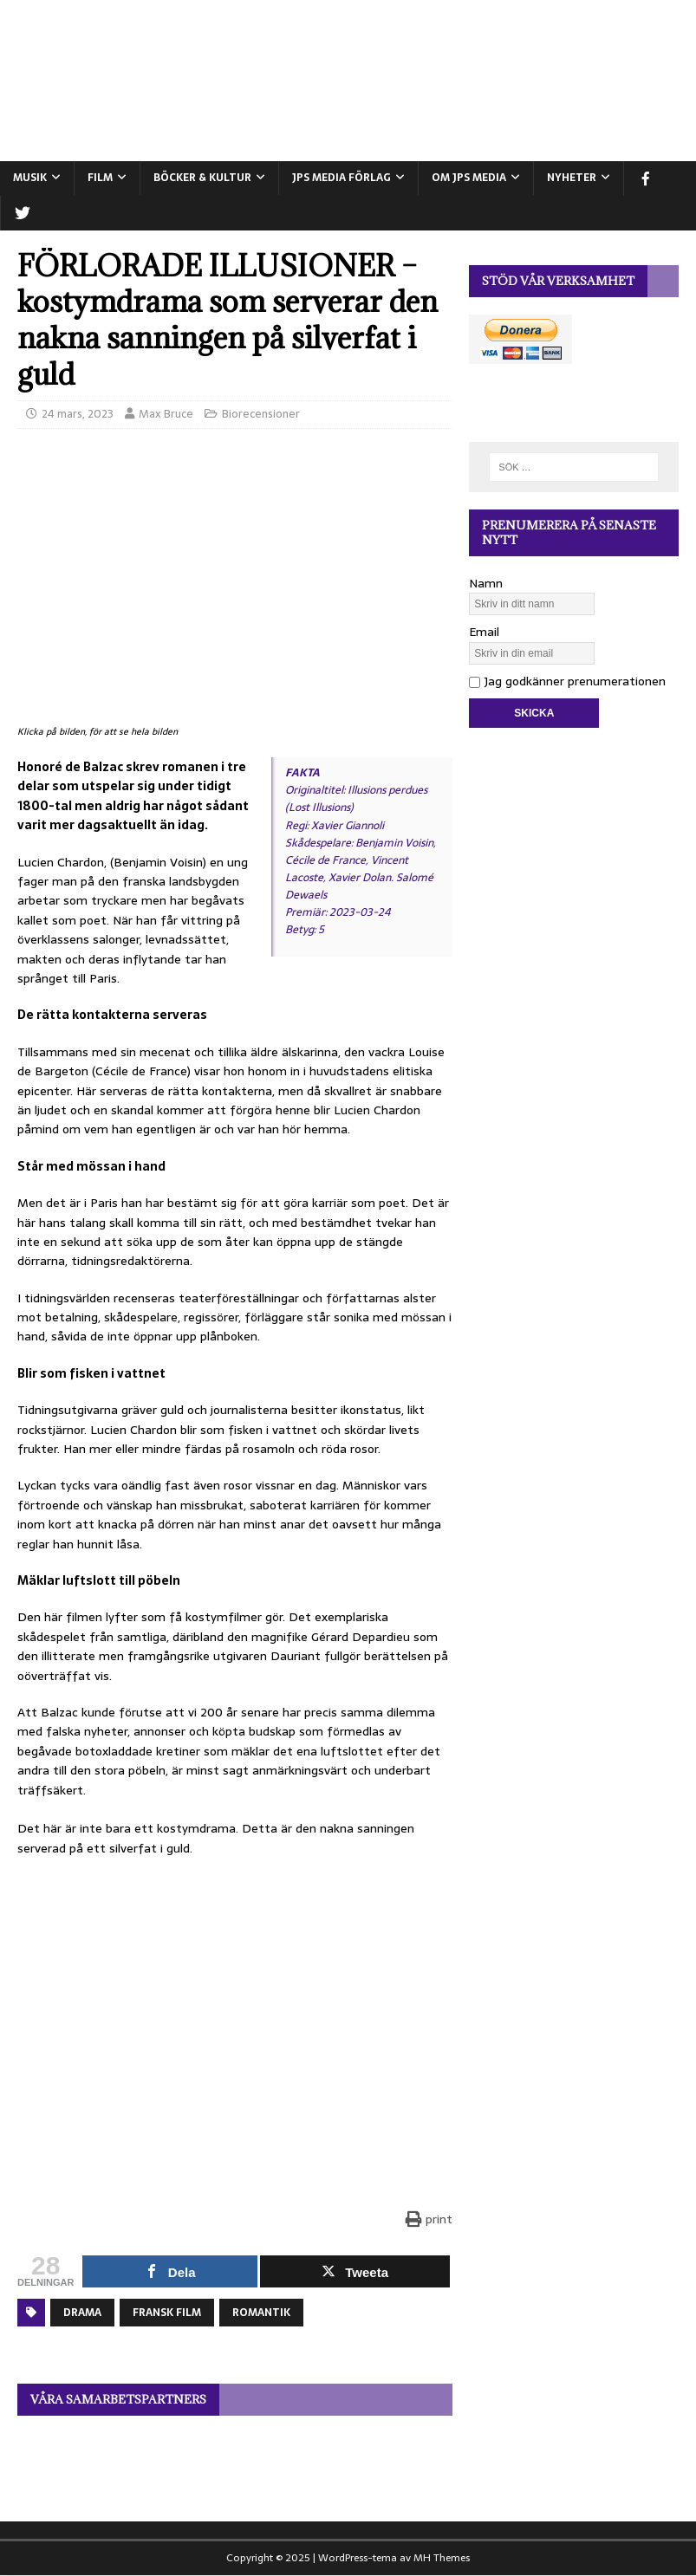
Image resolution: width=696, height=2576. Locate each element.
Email (484, 631)
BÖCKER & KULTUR (202, 177)
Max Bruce (166, 414)
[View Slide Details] (234, 2460)
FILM (100, 177)
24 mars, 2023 (78, 414)
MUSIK (30, 177)
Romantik (261, 2312)
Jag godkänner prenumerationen (567, 681)
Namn (486, 583)
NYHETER (571, 177)
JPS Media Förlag (341, 177)
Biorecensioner (261, 414)
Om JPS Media (469, 177)
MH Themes (441, 2557)
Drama (82, 2312)
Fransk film (167, 2312)
